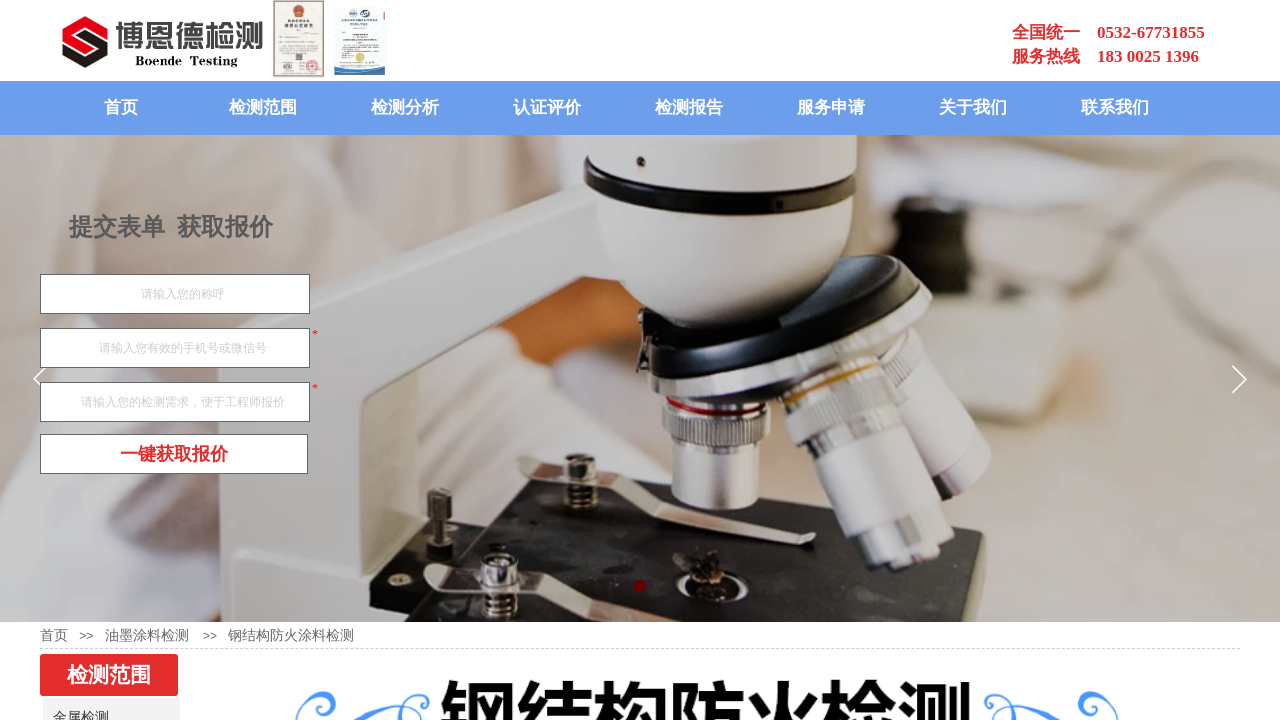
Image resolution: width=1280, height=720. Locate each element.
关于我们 (973, 107)
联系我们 (1115, 107)
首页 (121, 107)
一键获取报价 (174, 454)
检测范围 (263, 107)
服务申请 (831, 107)
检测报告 (689, 107)
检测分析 (405, 107)
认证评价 (547, 107)
